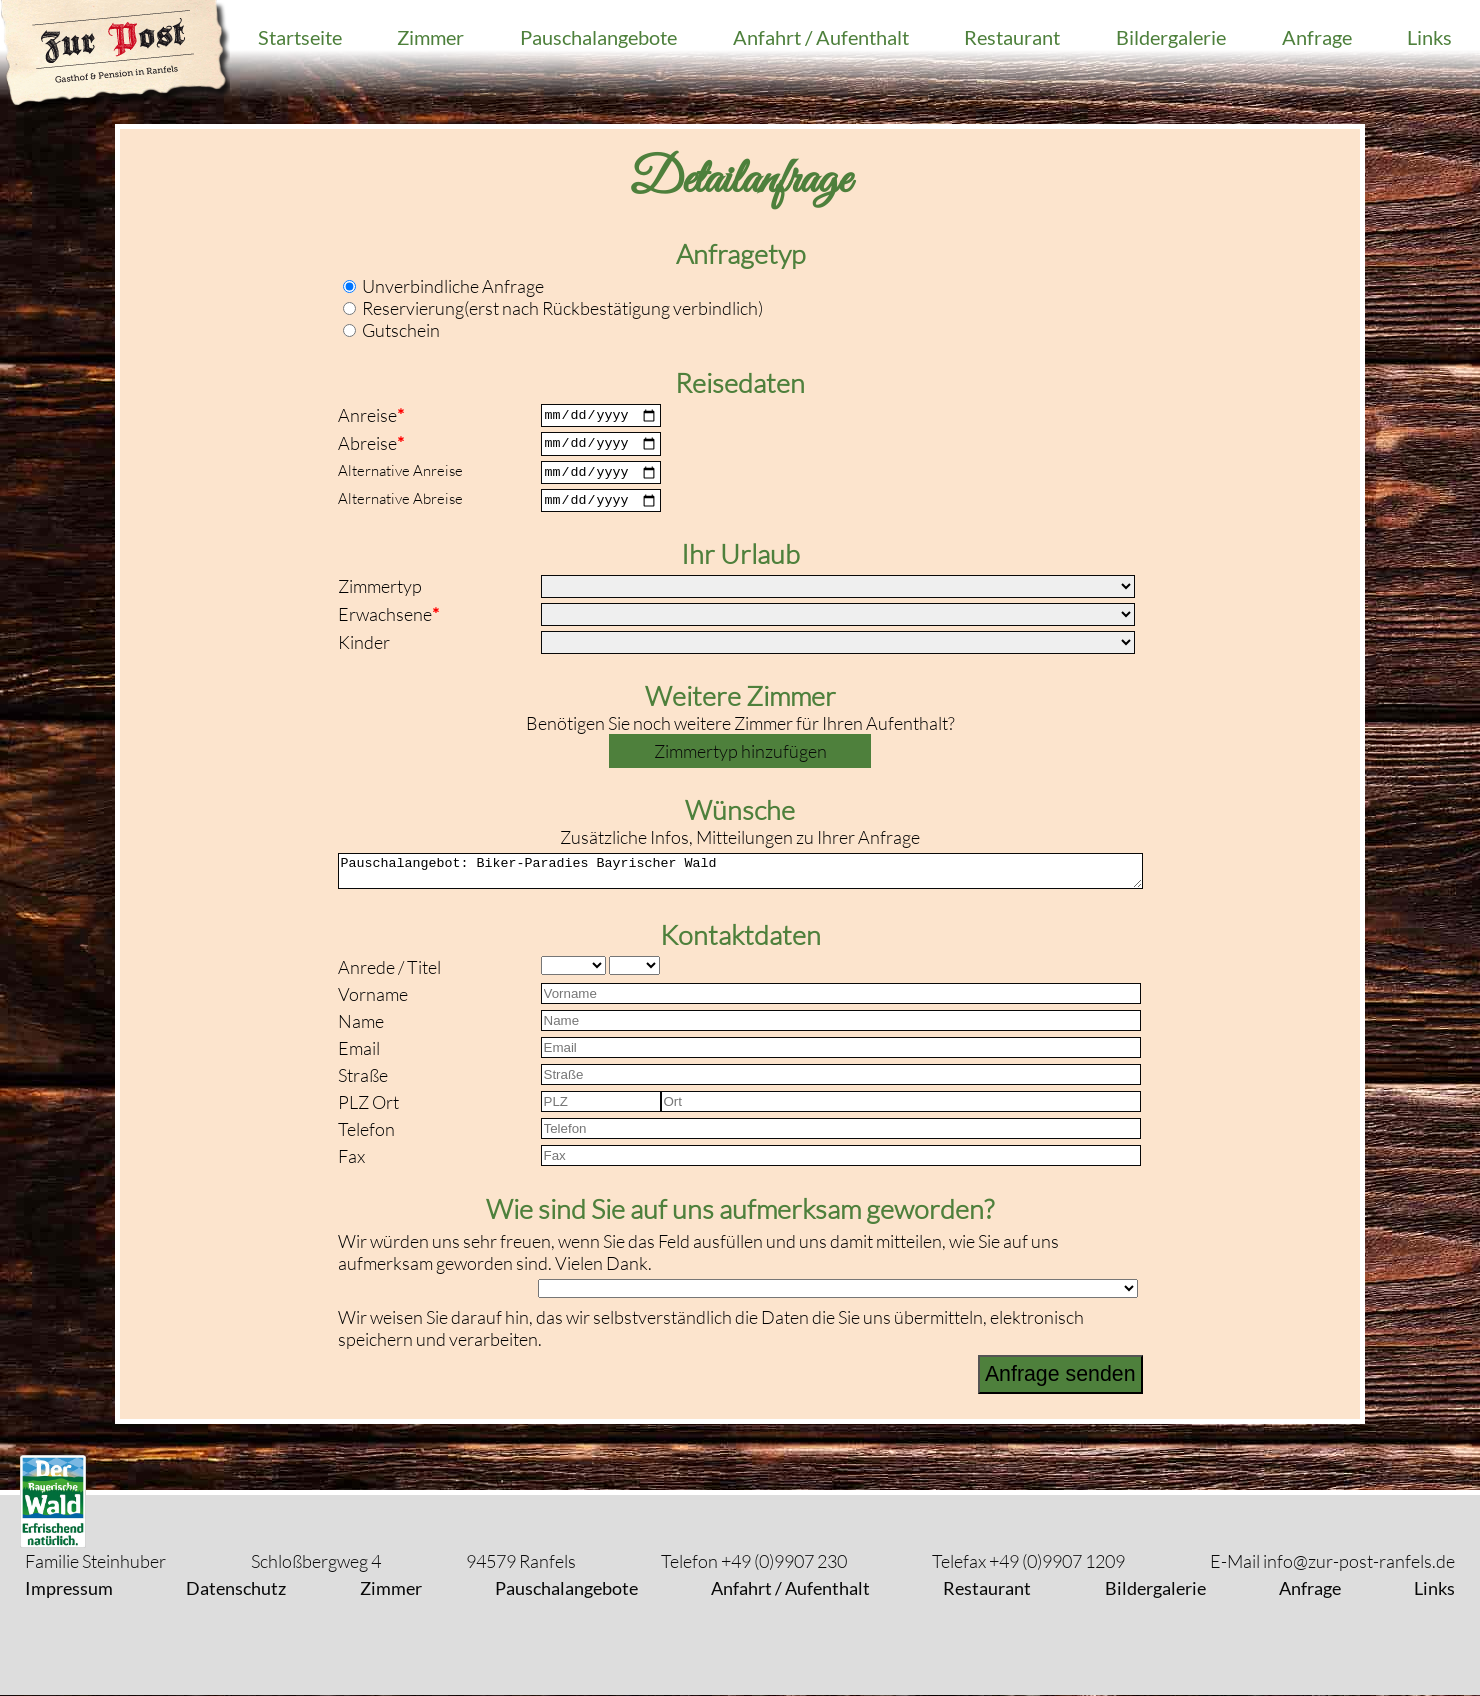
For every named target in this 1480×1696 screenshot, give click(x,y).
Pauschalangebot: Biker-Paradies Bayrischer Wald (740, 885)
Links (1429, 37)
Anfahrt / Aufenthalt (821, 37)
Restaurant (1012, 37)
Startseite (300, 37)
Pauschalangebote (598, 37)
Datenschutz (236, 1589)
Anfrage (1317, 37)
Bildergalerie (1171, 37)
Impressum (69, 1589)
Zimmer (430, 37)
